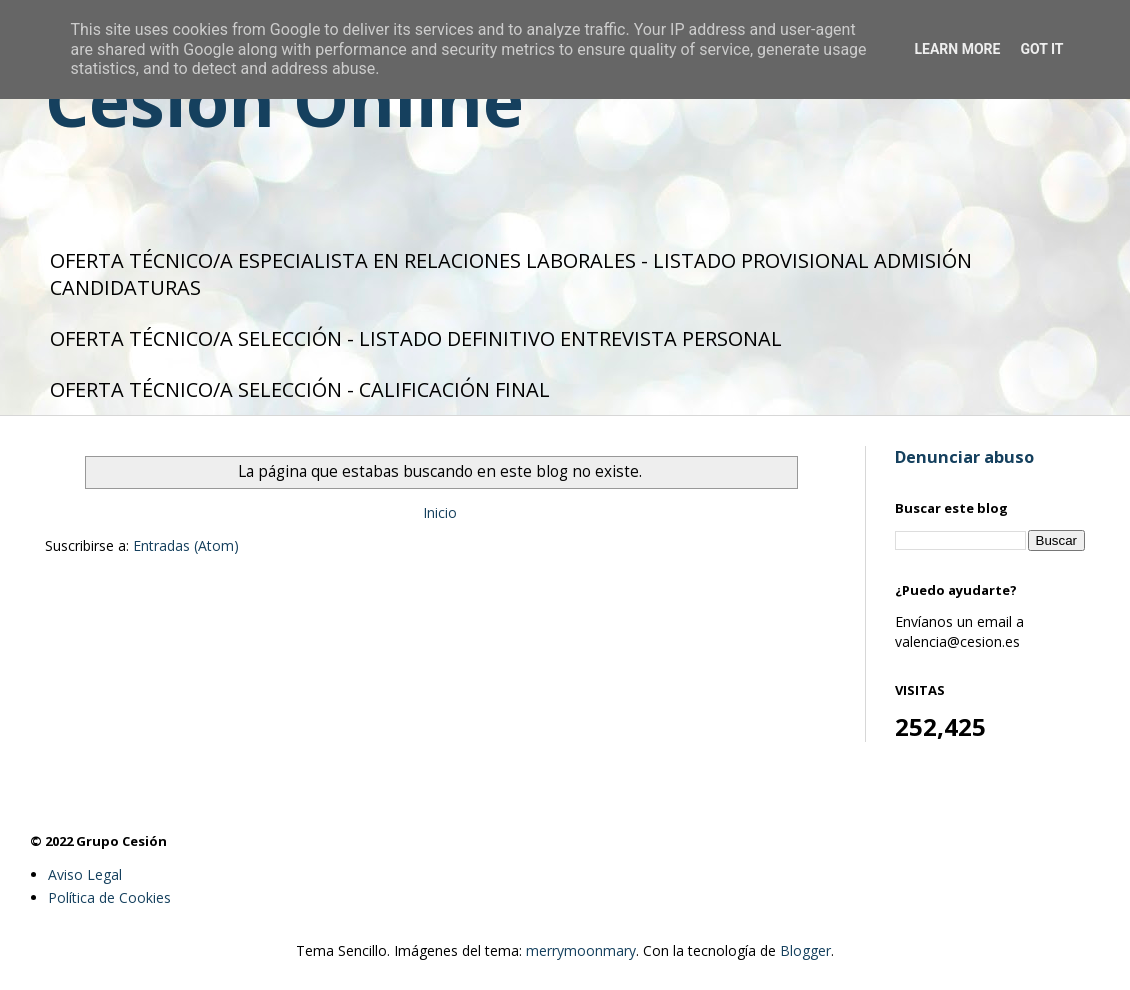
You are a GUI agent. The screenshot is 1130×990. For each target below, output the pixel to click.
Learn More (957, 49)
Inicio (440, 512)
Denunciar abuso (964, 457)
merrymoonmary (581, 950)
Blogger (805, 950)
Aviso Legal (85, 874)
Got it (1041, 49)
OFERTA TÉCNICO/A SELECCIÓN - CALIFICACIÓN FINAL (300, 389)
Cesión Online (284, 100)
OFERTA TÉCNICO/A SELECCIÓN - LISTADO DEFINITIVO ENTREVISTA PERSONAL (416, 338)
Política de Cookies (109, 897)
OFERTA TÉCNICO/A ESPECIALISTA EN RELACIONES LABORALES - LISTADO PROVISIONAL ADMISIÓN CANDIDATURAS (511, 274)
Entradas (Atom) (186, 545)
